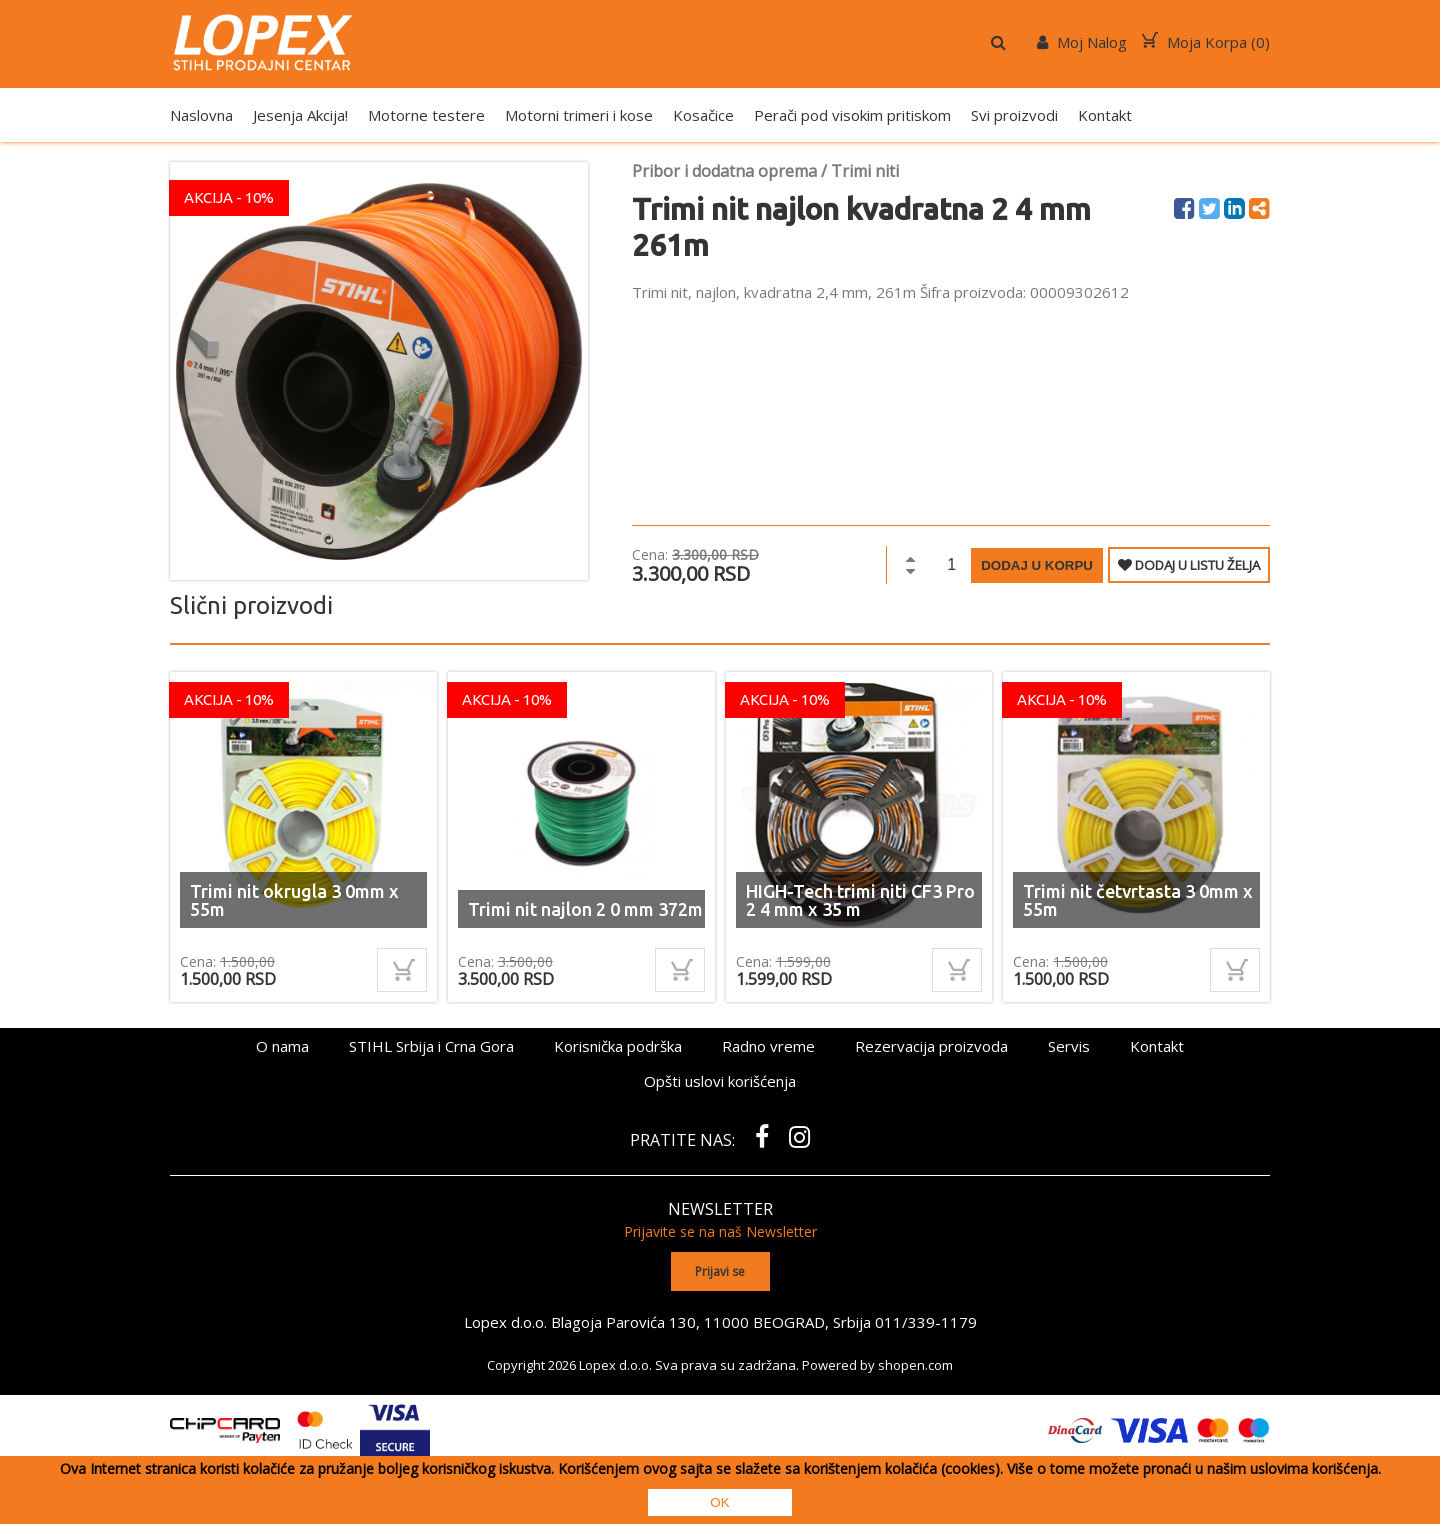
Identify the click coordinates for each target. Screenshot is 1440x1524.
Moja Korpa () (1206, 42)
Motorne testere (426, 115)
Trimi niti (865, 171)
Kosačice (703, 115)
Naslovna (201, 115)
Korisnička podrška (618, 1046)
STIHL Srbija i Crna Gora (431, 1046)
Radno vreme (768, 1046)
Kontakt (1105, 115)
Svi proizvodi (1014, 115)
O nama (282, 1046)
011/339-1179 (926, 1322)
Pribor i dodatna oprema (724, 171)
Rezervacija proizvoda (931, 1046)
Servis (1069, 1046)
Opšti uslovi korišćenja (720, 1081)
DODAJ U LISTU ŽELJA (1189, 565)
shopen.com (915, 1365)
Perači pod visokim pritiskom (852, 115)
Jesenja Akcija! (300, 115)
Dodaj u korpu (1037, 565)
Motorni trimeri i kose (579, 115)
